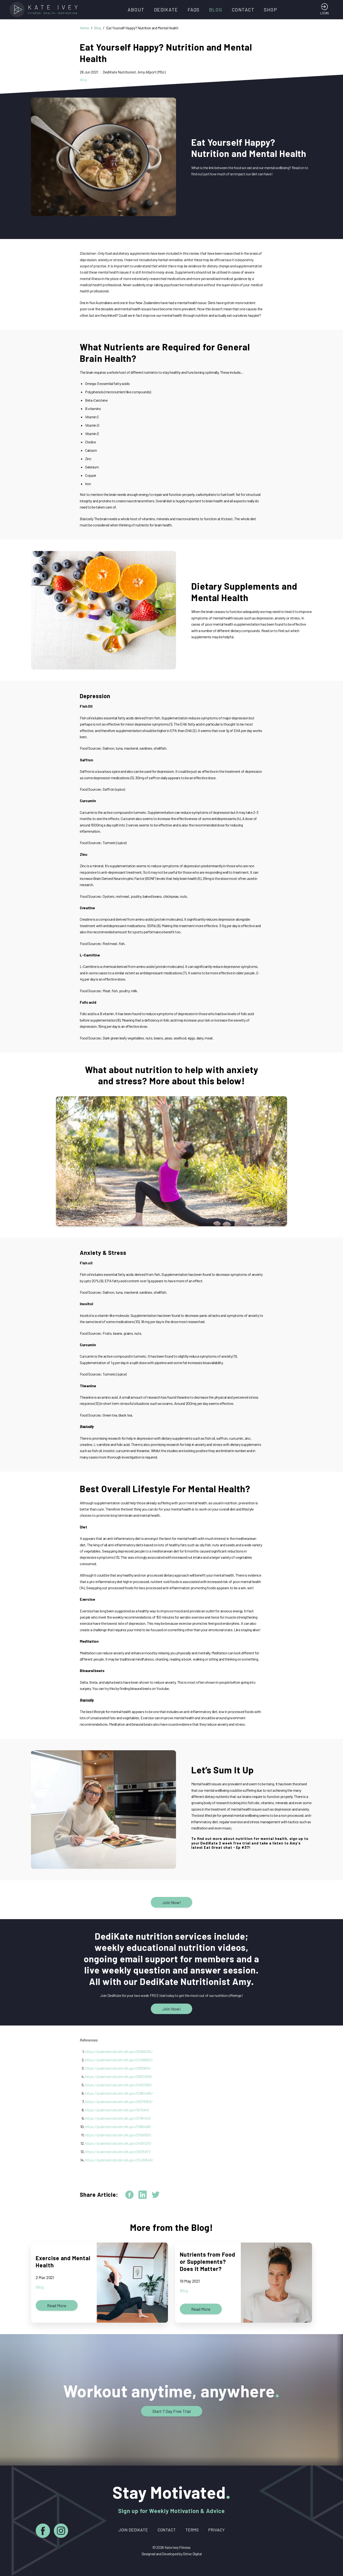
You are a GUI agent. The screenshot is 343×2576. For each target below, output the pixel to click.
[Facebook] (43, 2532)
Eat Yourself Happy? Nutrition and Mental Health (142, 28)
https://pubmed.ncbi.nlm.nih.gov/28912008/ (118, 2076)
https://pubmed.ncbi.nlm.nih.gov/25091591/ (118, 2135)
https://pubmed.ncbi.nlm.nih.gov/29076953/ (118, 2101)
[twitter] (155, 2195)
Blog (215, 9)
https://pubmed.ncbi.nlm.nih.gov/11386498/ (118, 2126)
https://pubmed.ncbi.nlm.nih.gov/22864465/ (119, 2093)
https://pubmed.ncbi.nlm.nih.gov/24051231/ (118, 2143)
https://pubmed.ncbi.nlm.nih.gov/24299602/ (119, 2059)
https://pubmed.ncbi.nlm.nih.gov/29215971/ (118, 2151)
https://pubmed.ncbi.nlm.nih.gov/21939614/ (118, 2068)
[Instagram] (61, 2532)
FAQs (194, 9)
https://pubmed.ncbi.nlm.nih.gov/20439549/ (119, 2160)
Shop (270, 9)
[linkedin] (142, 2195)
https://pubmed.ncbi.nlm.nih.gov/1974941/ (117, 2110)
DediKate (166, 9)
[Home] (45, 9)
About (136, 9)
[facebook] (129, 2195)
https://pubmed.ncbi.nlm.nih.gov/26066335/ (118, 2051)
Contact (243, 9)
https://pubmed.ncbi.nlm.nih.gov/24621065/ (118, 2085)
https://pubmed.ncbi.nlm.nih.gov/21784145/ (118, 2118)
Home (84, 28)
